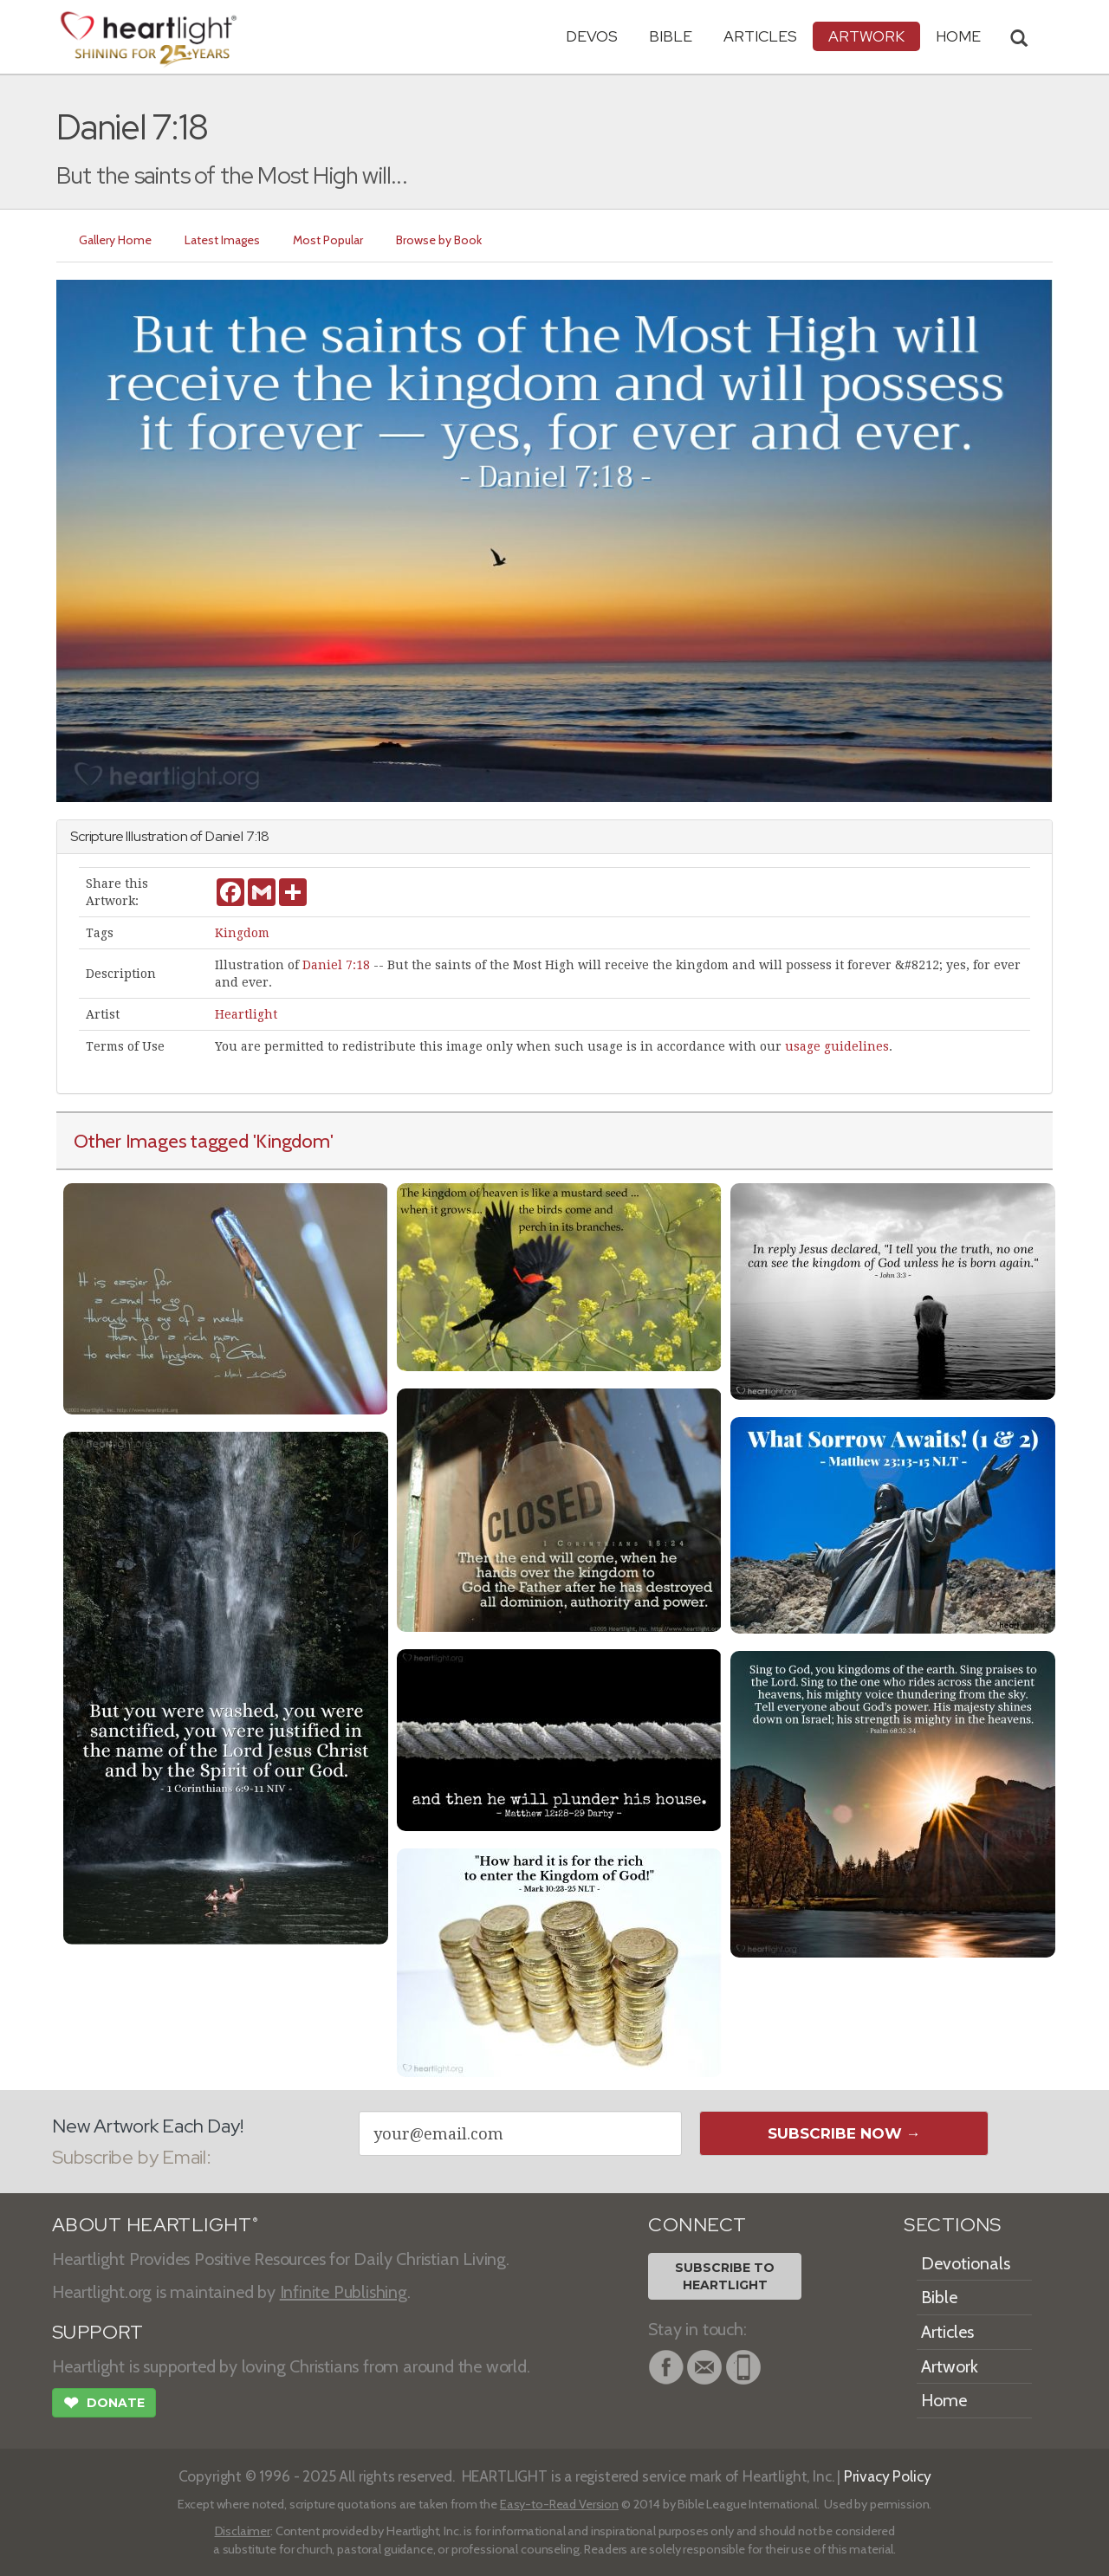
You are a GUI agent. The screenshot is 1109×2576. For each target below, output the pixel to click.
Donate (104, 2404)
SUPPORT (97, 2332)
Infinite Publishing (343, 2292)
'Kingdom (291, 1141)
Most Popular (328, 240)
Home (944, 2400)
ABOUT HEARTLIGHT (155, 2224)
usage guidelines (837, 1046)
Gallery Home (115, 240)
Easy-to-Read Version (559, 2504)
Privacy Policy (887, 2476)
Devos (592, 36)
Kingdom (242, 933)
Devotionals (965, 2263)
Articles (760, 36)
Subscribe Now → (844, 2133)
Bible (670, 36)
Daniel (224, 836)
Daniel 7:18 (336, 965)
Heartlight (246, 1014)
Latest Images (222, 240)
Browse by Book (439, 240)
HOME (958, 36)
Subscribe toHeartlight (725, 2276)
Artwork (866, 36)
